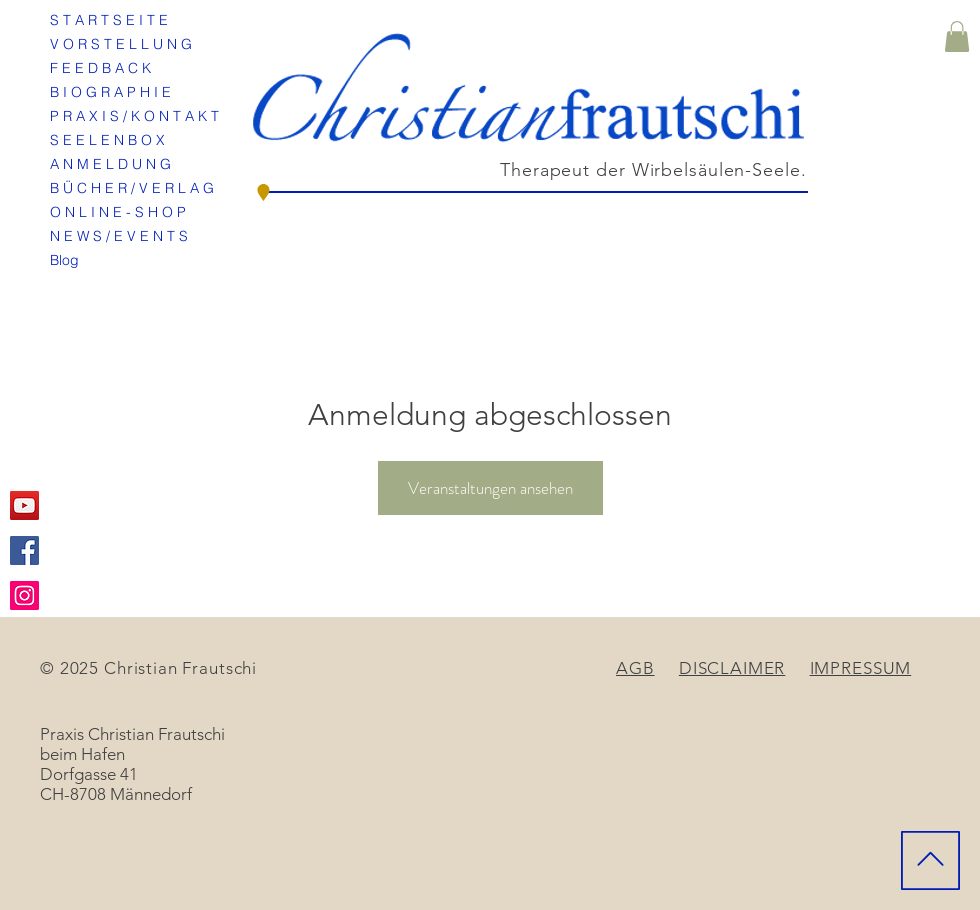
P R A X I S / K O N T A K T (134, 116)
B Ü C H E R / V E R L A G (132, 188)
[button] (957, 36)
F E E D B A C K (100, 68)
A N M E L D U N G (110, 164)
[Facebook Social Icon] (24, 550)
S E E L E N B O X (107, 140)
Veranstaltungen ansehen (490, 488)
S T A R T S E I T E (109, 20)
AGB (635, 668)
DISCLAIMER (732, 668)
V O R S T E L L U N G (121, 44)
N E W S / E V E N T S (119, 236)
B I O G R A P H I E (110, 92)
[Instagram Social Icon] (24, 595)
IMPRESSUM (861, 668)
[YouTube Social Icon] (24, 505)
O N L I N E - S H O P (118, 212)
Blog (64, 260)
